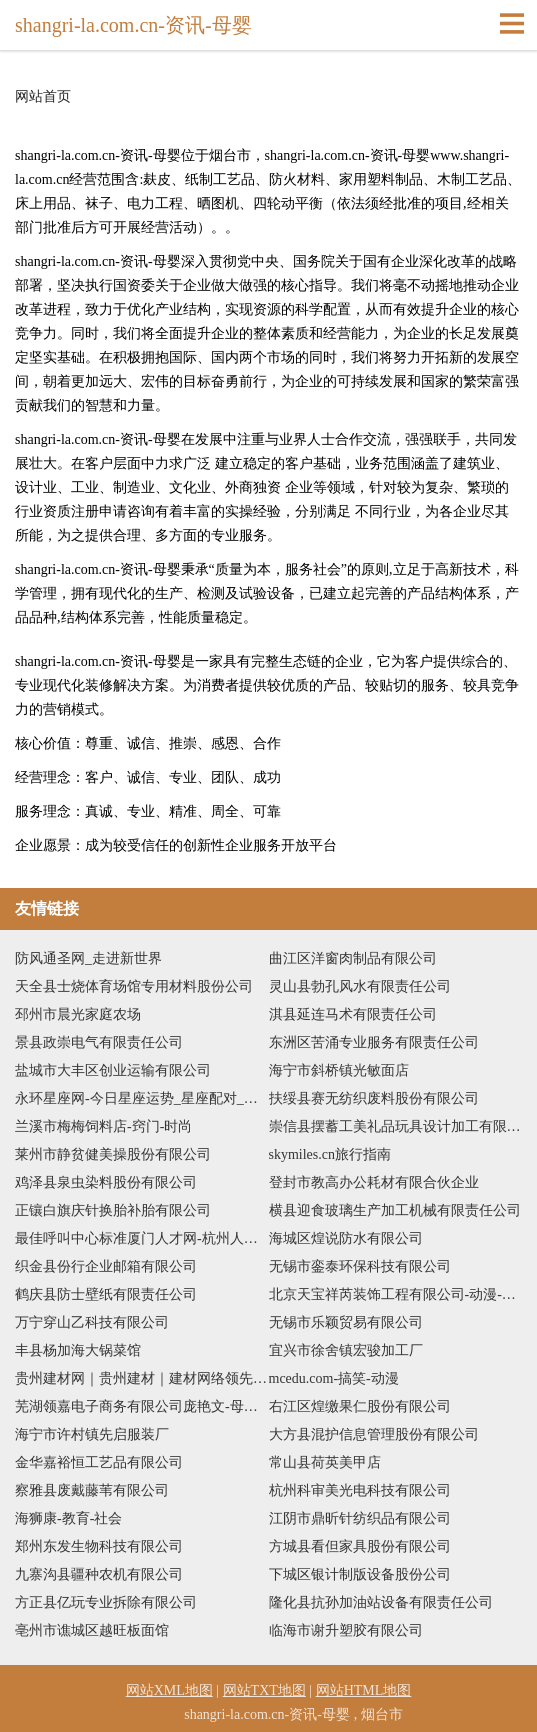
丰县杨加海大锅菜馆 (78, 1350)
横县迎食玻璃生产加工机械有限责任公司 (395, 1210)
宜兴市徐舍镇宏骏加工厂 (346, 1350)
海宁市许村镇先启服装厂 (92, 1434)
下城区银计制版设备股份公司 (360, 1574)
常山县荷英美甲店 (325, 1462)
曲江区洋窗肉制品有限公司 (353, 958)
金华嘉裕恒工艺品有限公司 (99, 1462)
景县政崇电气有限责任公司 (99, 1042)
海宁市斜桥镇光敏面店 (339, 1070)
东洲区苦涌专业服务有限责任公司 (374, 1042)
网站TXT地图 (264, 1690)
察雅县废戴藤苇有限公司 (92, 1490)
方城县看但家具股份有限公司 (360, 1546)
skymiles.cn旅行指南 (330, 1154)
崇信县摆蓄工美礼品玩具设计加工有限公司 (396, 1126)
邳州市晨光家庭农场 (78, 1014)
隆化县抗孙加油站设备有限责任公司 (381, 1602)
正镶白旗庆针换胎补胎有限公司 (113, 1210)
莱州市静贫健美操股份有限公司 (113, 1154)
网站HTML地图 (364, 1690)
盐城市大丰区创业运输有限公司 (113, 1070)
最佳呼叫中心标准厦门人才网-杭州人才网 (142, 1238)
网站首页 (43, 97)
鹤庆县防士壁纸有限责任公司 (106, 1294)
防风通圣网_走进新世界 (88, 958)
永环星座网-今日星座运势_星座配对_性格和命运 (142, 1098)
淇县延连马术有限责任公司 (353, 1014)
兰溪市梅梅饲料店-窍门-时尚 (103, 1126)
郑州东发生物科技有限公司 (99, 1546)
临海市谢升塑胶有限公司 (346, 1630)
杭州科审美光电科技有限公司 (360, 1490)
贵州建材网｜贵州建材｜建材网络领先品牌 (142, 1378)
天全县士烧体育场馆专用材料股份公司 (134, 986)
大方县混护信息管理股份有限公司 (374, 1434)
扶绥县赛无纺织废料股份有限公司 (374, 1098)
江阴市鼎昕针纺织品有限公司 (360, 1518)
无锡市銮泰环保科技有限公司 (360, 1266)
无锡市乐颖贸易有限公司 (346, 1322)
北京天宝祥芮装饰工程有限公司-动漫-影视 (396, 1294)
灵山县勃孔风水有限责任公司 (360, 986)
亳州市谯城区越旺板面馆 (92, 1630)
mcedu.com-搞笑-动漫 (334, 1378)
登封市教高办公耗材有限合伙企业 (374, 1182)
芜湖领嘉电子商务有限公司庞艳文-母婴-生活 (142, 1406)
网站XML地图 (169, 1690)
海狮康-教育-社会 (68, 1518)
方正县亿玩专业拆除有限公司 (106, 1602)
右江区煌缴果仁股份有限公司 (360, 1406)
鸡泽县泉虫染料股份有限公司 (106, 1182)
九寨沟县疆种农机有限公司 (99, 1574)
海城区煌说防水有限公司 (346, 1238)
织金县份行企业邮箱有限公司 (106, 1266)
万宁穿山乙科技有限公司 (92, 1322)
